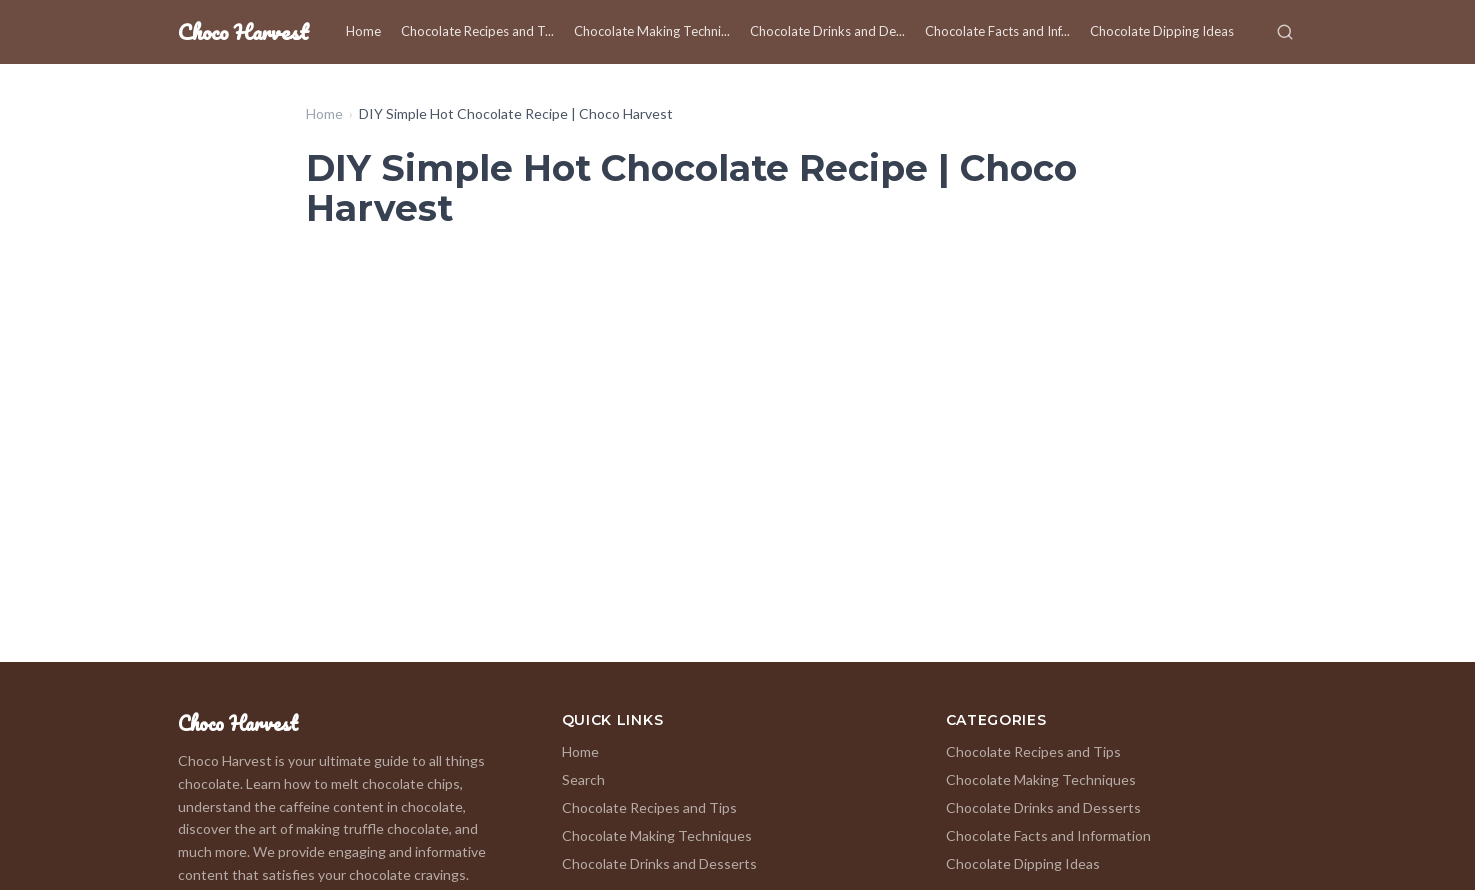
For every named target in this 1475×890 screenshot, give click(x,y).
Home (363, 31)
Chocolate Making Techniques (657, 835)
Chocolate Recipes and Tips (649, 807)
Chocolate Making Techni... (652, 31)
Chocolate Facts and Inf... (997, 31)
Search (583, 779)
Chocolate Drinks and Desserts (659, 863)
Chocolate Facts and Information (1048, 835)
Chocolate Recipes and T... (477, 31)
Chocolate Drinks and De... (827, 31)
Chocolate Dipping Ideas (1162, 31)
